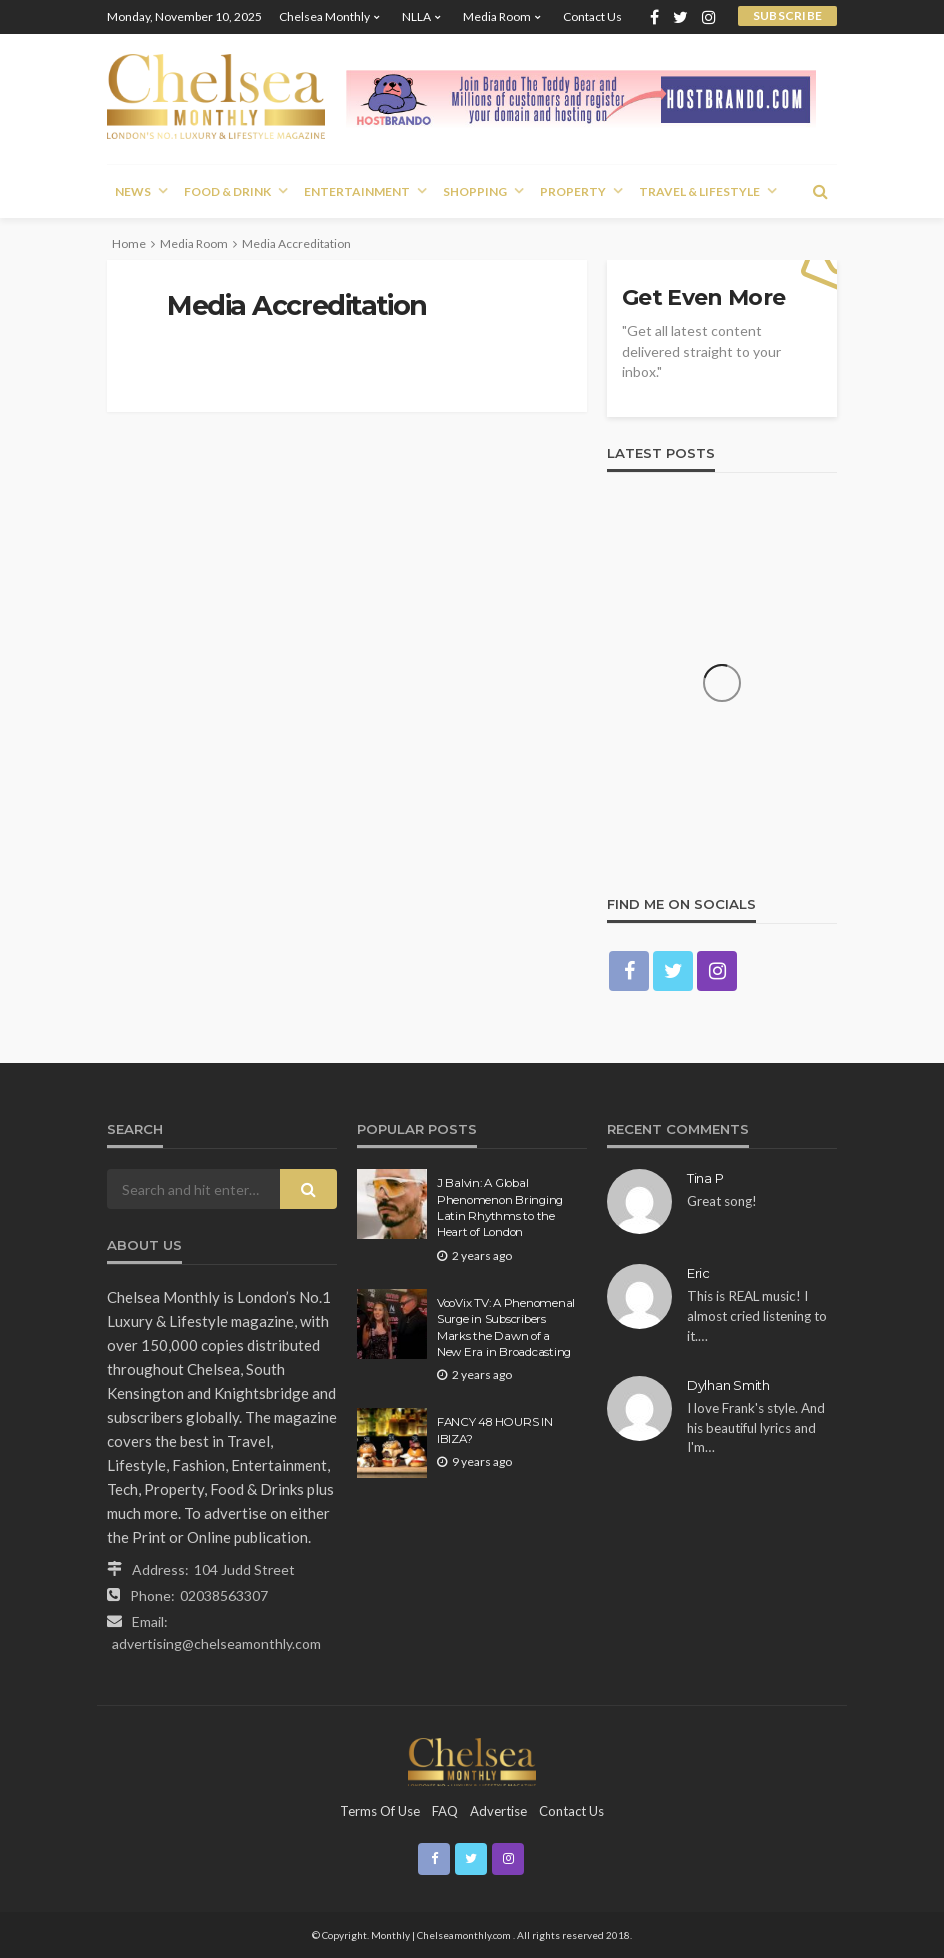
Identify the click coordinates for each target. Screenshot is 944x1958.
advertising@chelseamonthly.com (216, 1643)
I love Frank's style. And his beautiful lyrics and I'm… (756, 1427)
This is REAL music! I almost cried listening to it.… (757, 1315)
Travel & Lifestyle (699, 191)
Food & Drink (227, 191)
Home (129, 243)
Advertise (498, 1811)
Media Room (497, 16)
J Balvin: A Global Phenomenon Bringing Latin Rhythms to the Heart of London (500, 1207)
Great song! (722, 1201)
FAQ (445, 1811)
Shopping (475, 191)
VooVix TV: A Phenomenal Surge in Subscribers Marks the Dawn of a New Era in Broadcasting (506, 1327)
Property (573, 191)
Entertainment (357, 191)
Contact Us (592, 16)
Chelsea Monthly (324, 16)
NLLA (416, 16)
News (133, 191)
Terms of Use (380, 1811)
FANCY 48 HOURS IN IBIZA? (495, 1430)
